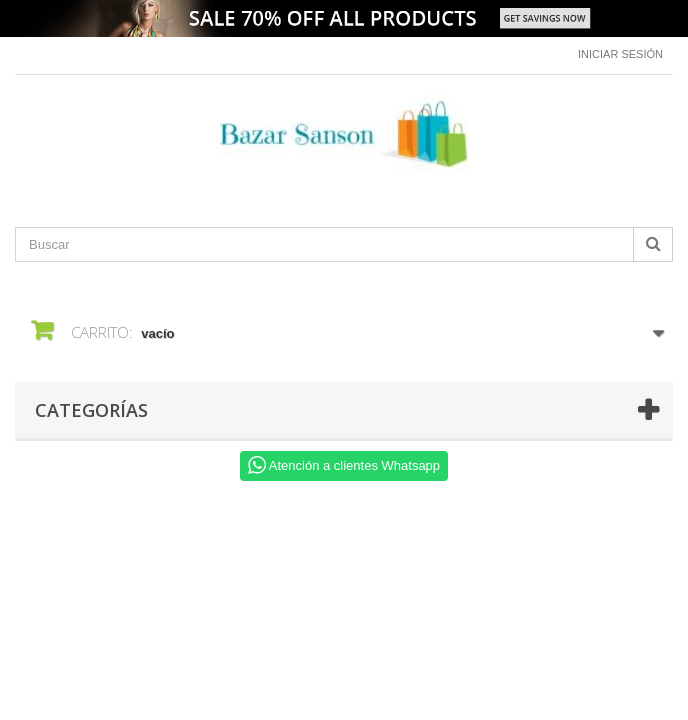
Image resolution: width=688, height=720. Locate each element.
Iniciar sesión (620, 54)
